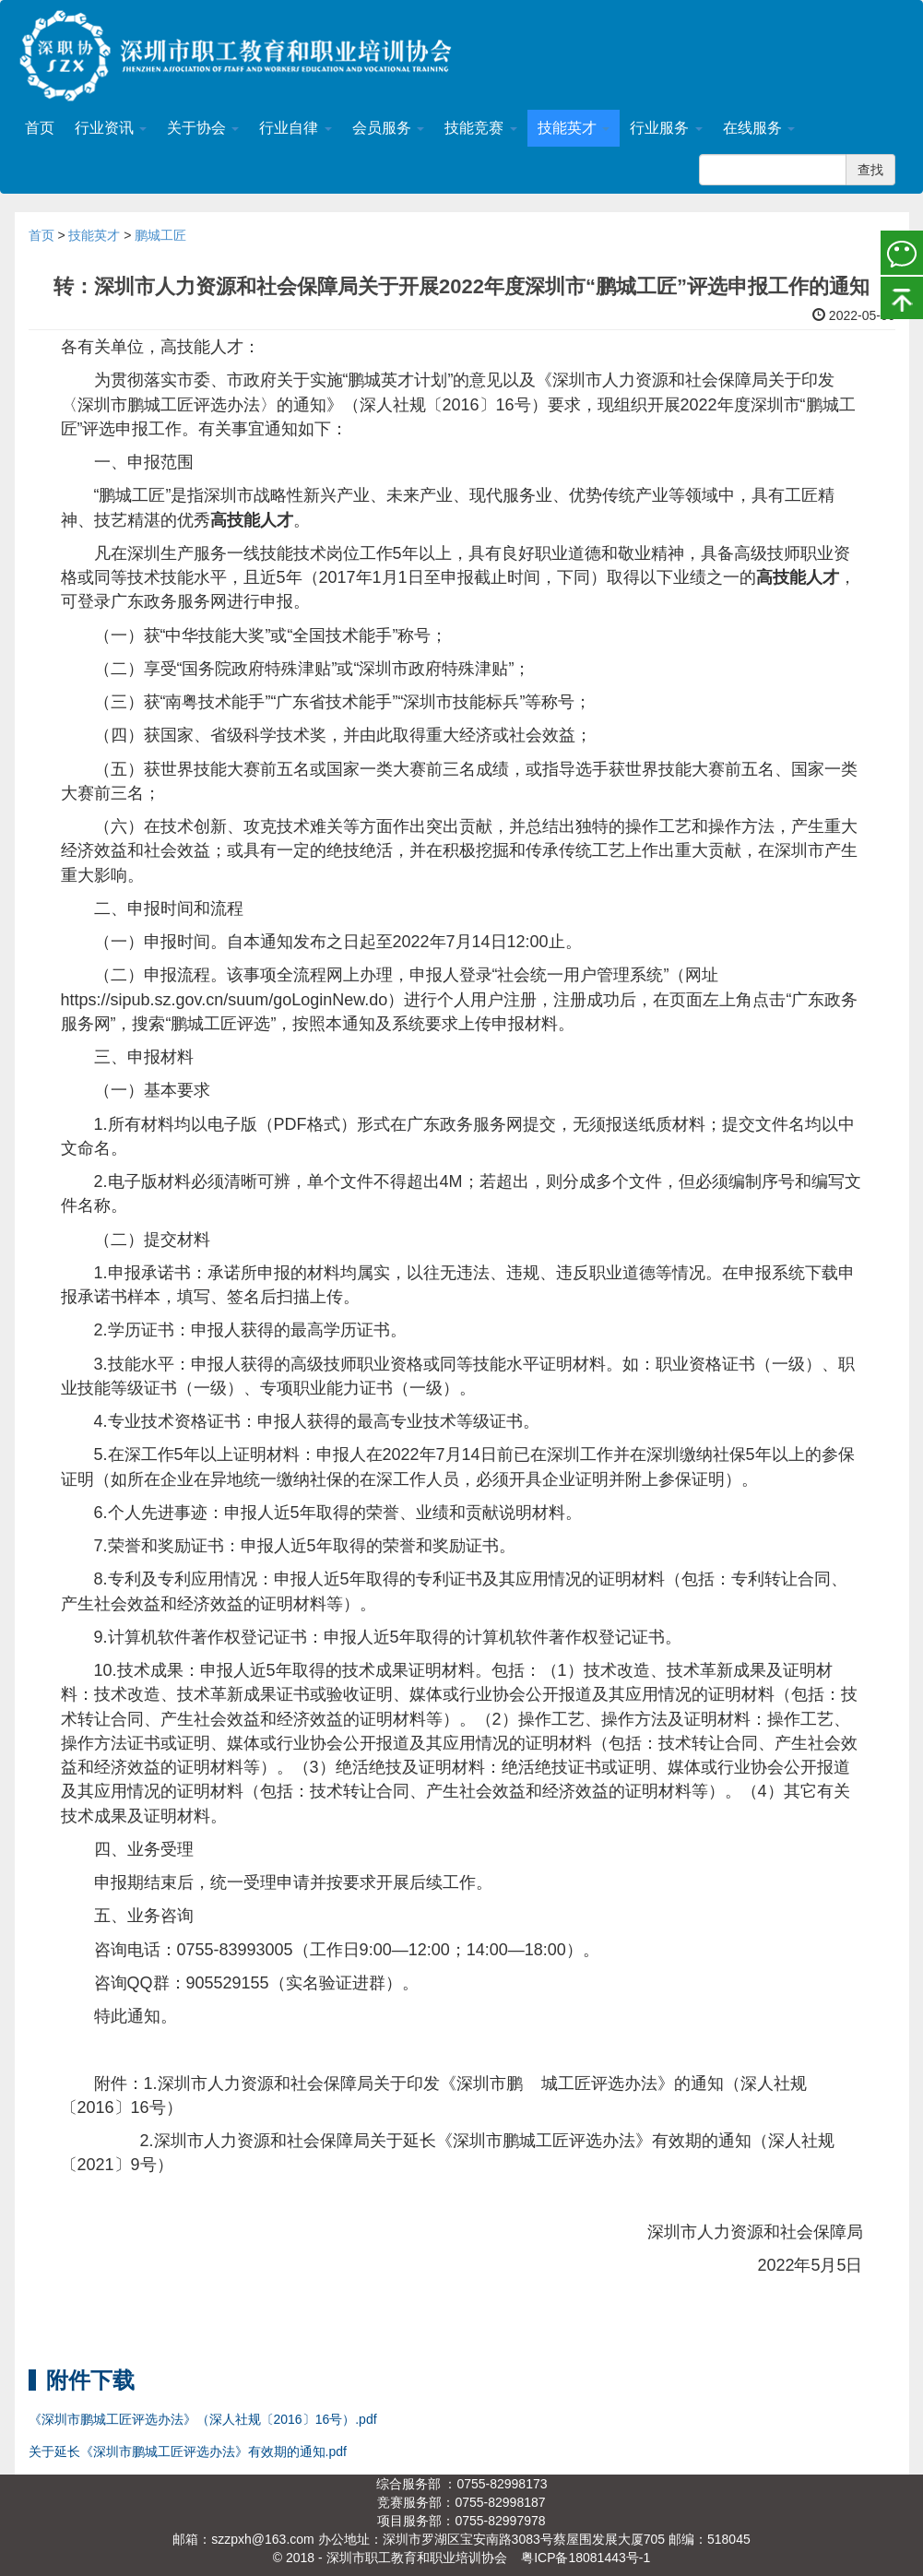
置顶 (902, 296)
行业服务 (666, 128)
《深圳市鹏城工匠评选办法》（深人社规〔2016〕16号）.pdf (203, 2419)
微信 (902, 252)
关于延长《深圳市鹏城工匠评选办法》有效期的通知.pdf (188, 2451)
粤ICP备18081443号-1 (585, 2557)
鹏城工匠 (160, 235)
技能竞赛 (480, 128)
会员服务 (388, 128)
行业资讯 (111, 128)
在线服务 (759, 128)
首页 (39, 128)
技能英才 (573, 128)
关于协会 (203, 128)
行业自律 (295, 128)
